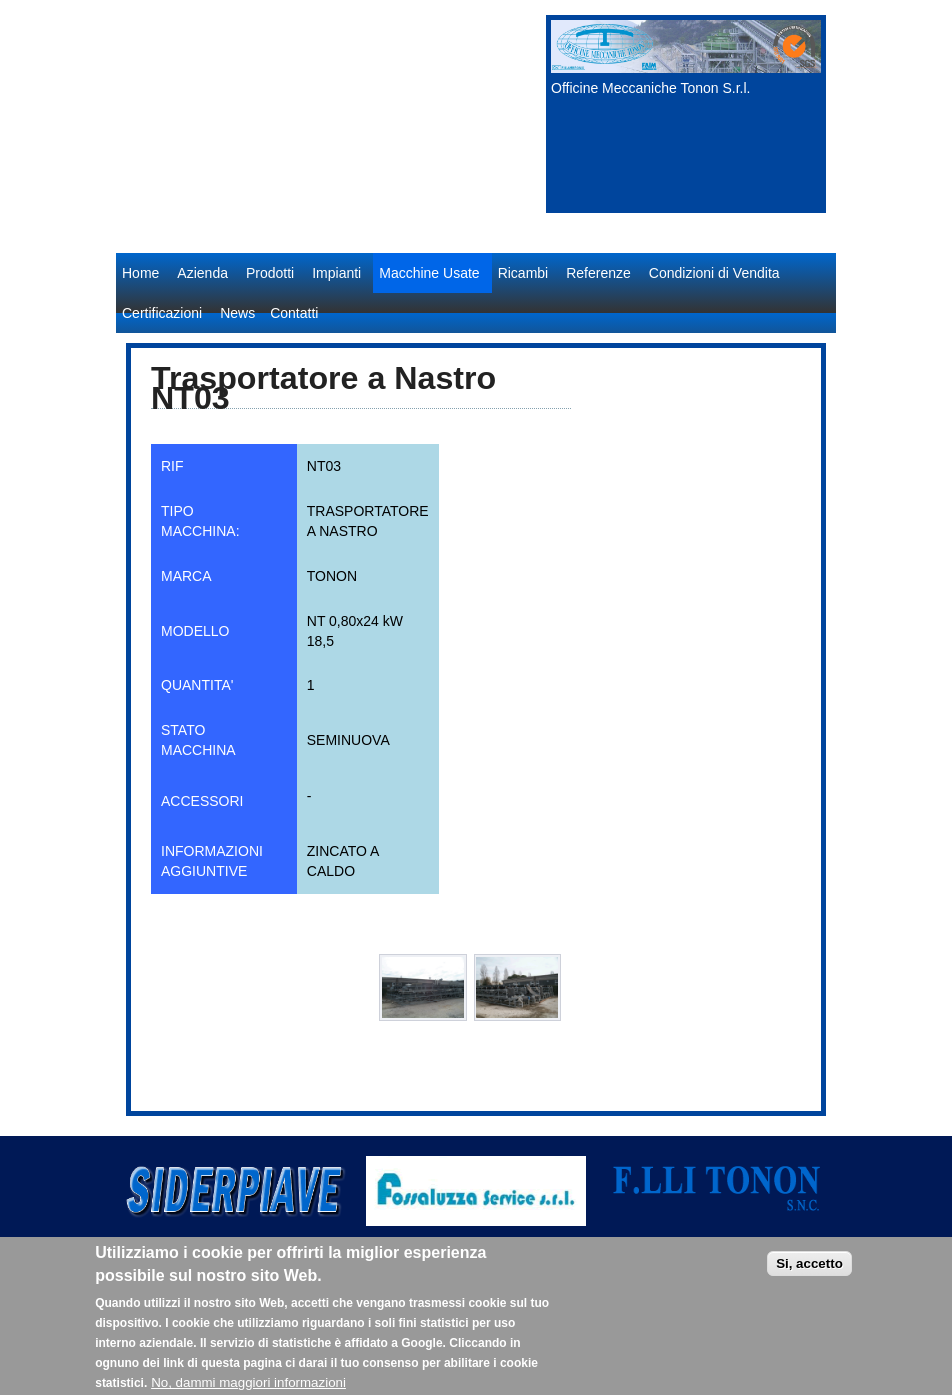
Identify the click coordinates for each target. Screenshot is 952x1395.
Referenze (598, 273)
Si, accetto (809, 1277)
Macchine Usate (429, 273)
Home (140, 273)
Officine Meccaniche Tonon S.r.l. (650, 88)
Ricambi (523, 273)
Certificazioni (162, 313)
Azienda (202, 273)
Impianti (336, 273)
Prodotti (270, 273)
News (237, 313)
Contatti (294, 313)
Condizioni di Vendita (714, 273)
